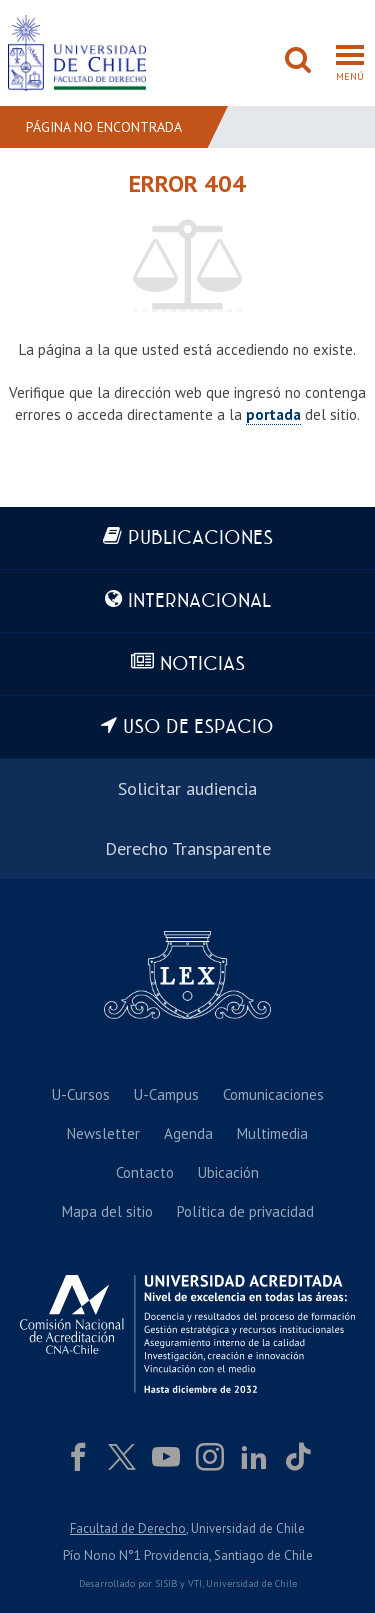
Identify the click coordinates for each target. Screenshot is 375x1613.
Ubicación (228, 1172)
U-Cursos (81, 1094)
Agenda (188, 1133)
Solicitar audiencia (187, 788)
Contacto (145, 1172)
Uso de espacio (198, 727)
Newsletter (103, 1133)
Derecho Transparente (188, 848)
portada (273, 414)
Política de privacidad (245, 1211)
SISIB (166, 1583)
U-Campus (166, 1094)
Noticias (202, 664)
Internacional (199, 601)
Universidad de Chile (251, 1583)
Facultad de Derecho (128, 1528)
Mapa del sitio (107, 1211)
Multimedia (272, 1133)
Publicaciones (200, 538)
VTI (195, 1583)
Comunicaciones (273, 1094)
